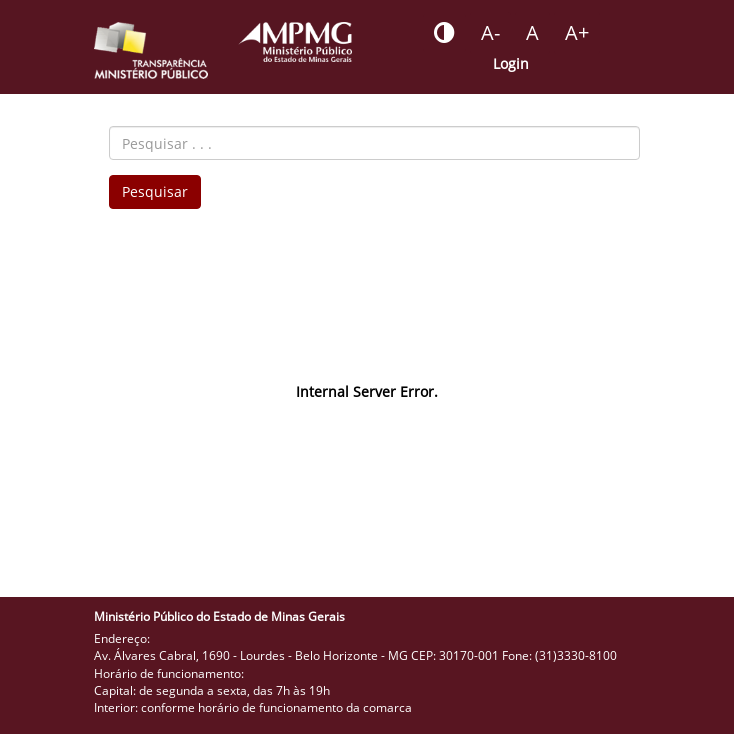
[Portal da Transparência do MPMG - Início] (151, 51)
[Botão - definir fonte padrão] (532, 33)
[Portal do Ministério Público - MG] (295, 42)
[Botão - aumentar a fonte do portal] (577, 33)
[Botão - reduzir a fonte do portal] (490, 33)
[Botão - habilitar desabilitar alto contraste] (444, 33)
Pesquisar (155, 191)
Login (511, 63)
